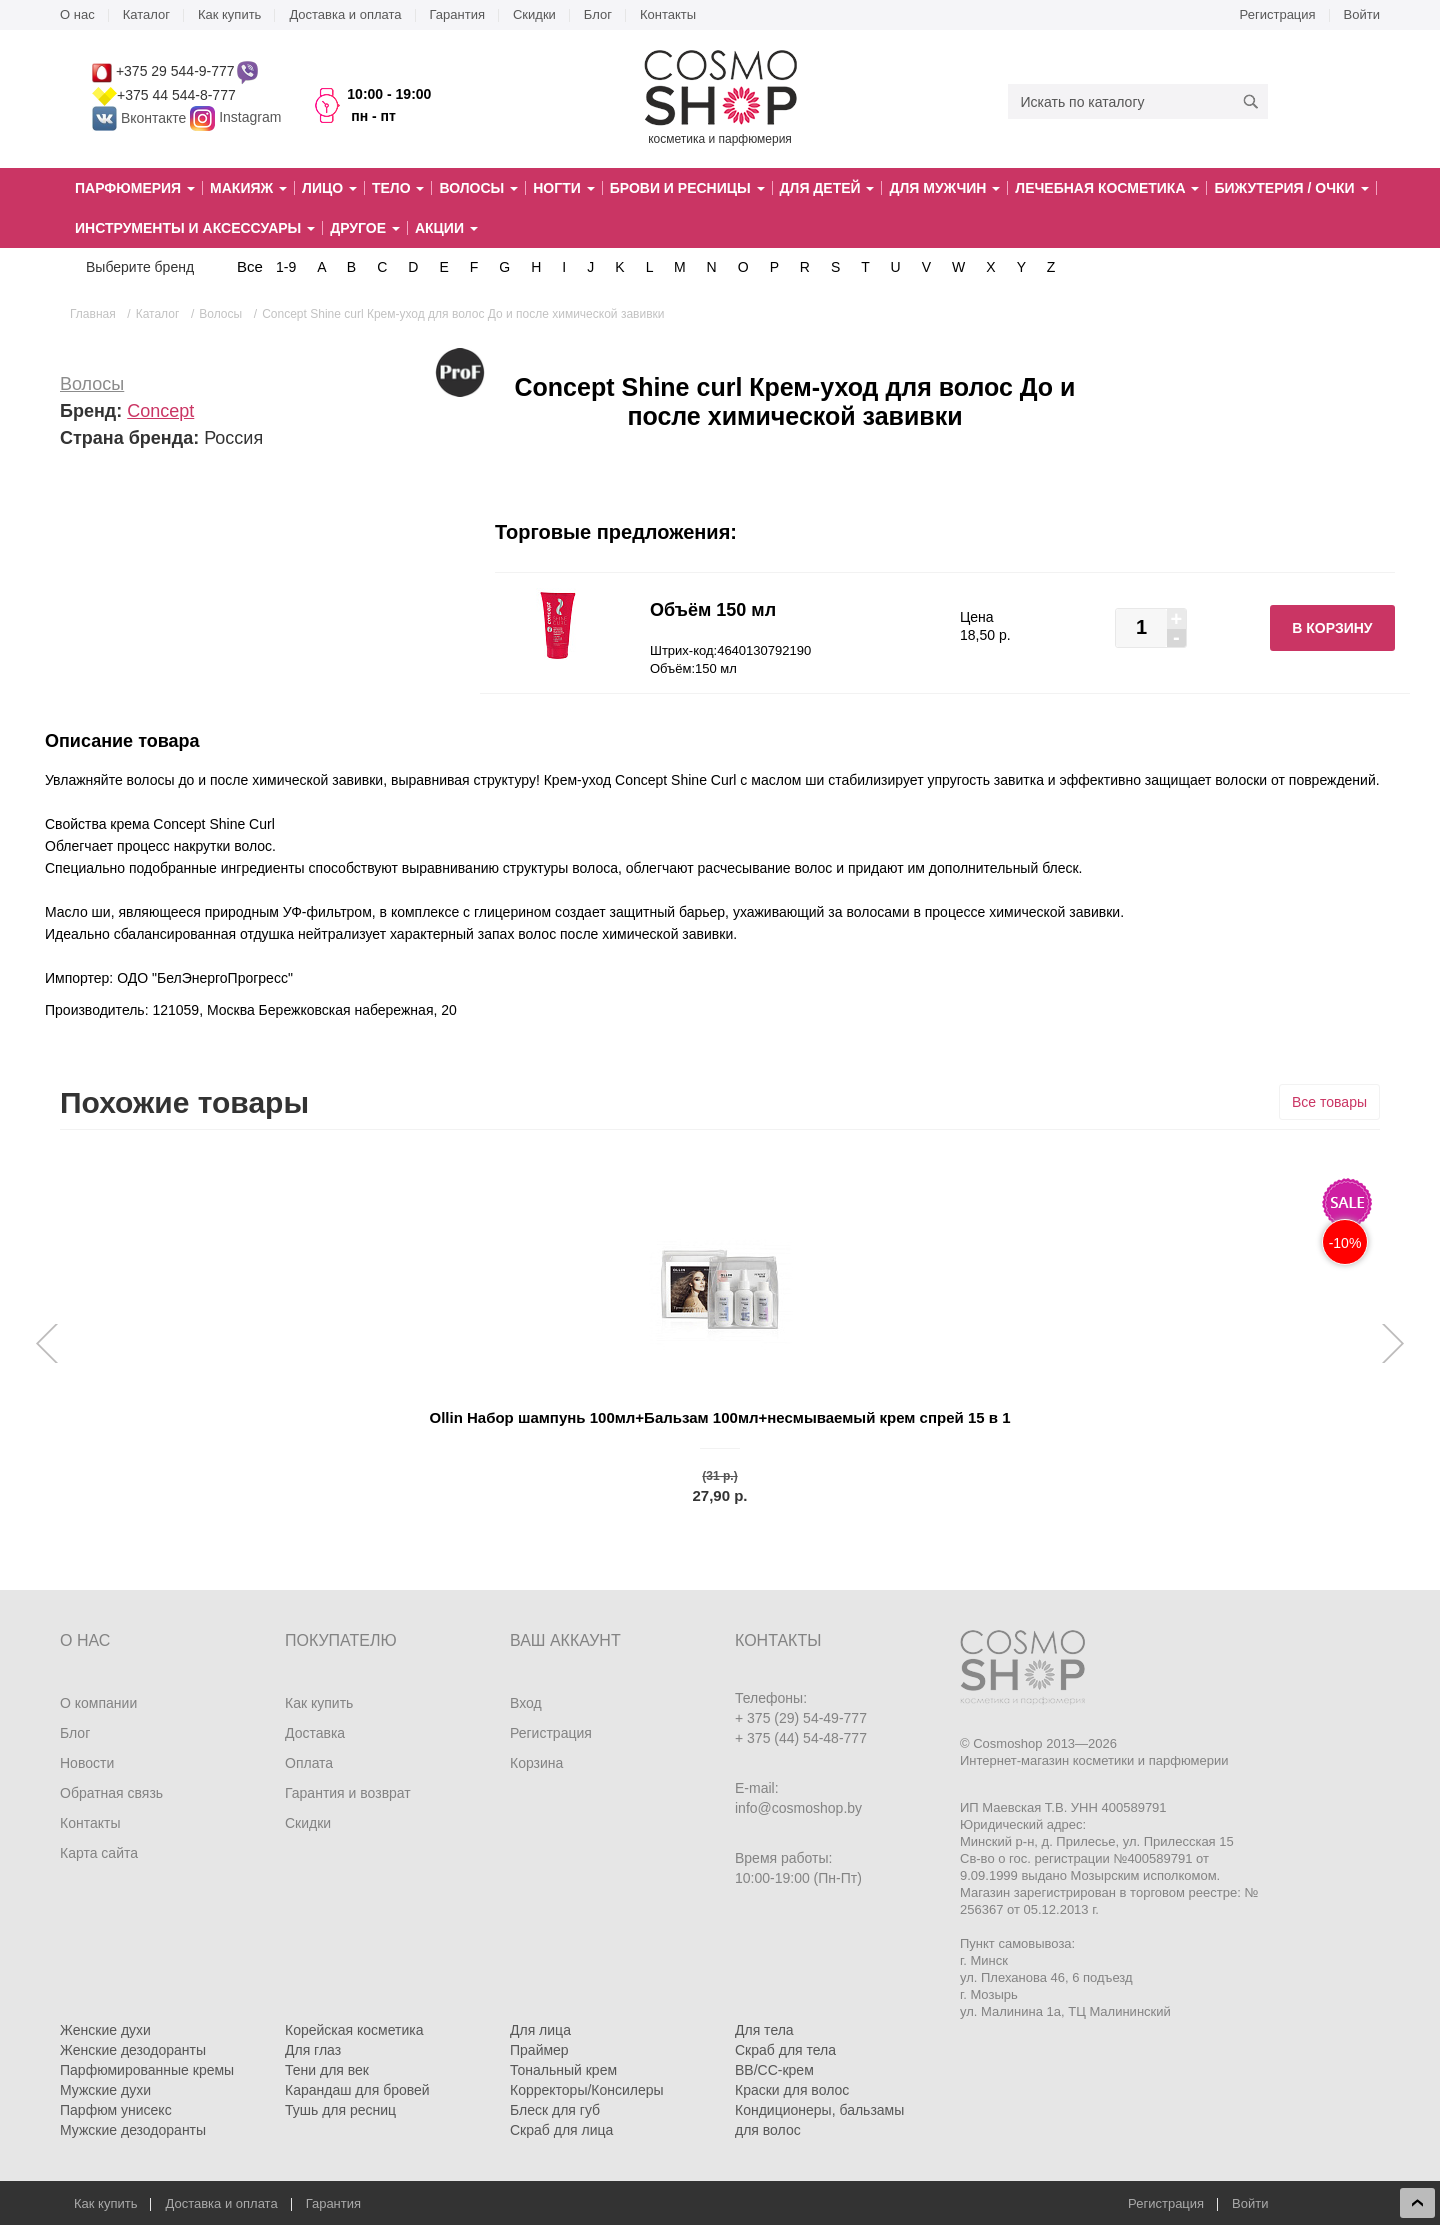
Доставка (315, 1733)
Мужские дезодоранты (133, 2130)
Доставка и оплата (345, 14)
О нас (77, 14)
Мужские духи (105, 2090)
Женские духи (105, 2030)
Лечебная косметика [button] (1107, 188)
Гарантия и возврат (348, 1793)
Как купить (229, 14)
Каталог (146, 14)
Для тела (764, 2030)
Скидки (534, 14)
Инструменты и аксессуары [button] (195, 228)
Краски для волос (792, 2090)
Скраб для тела (785, 2050)
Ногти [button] (563, 188)
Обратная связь (111, 1793)
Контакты (668, 14)
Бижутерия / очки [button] (1291, 188)
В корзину (1332, 628)
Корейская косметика (354, 2030)
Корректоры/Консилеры (587, 2090)
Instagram (250, 118)
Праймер (539, 2050)
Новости (87, 1763)
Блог (598, 14)
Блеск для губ (555, 2110)
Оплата (309, 1763)
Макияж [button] (248, 188)
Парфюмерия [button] (135, 188)
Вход (526, 1703)
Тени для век (327, 2070)
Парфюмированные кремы (147, 2070)
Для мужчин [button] (944, 188)
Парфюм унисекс (116, 2110)
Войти (1362, 14)
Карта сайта (99, 1853)
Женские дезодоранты (133, 2050)
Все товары (1329, 1102)
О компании (98, 1703)
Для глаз (313, 2050)
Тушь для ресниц (340, 2110)
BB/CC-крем (774, 2070)
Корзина (536, 1763)
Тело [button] (398, 188)
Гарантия (457, 14)
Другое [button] (365, 228)
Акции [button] (446, 228)
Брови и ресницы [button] (687, 188)
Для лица (540, 2030)
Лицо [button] (329, 188)
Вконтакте (141, 118)
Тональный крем (563, 2070)
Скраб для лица (561, 2130)
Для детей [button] (827, 188)
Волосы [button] (478, 188)
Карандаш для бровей (357, 2090)
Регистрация (1278, 14)
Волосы (92, 384)
